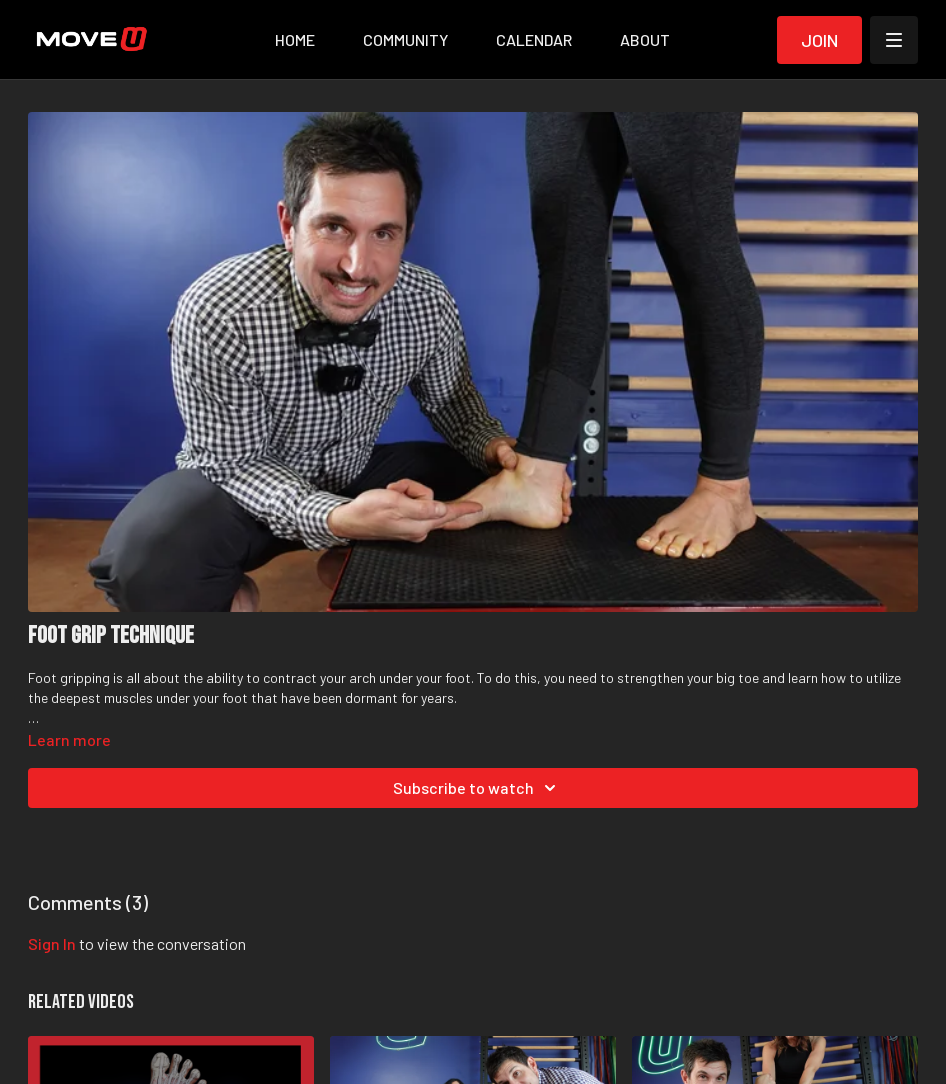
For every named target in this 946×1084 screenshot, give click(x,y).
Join (819, 40)
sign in (52, 943)
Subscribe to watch (477, 788)
